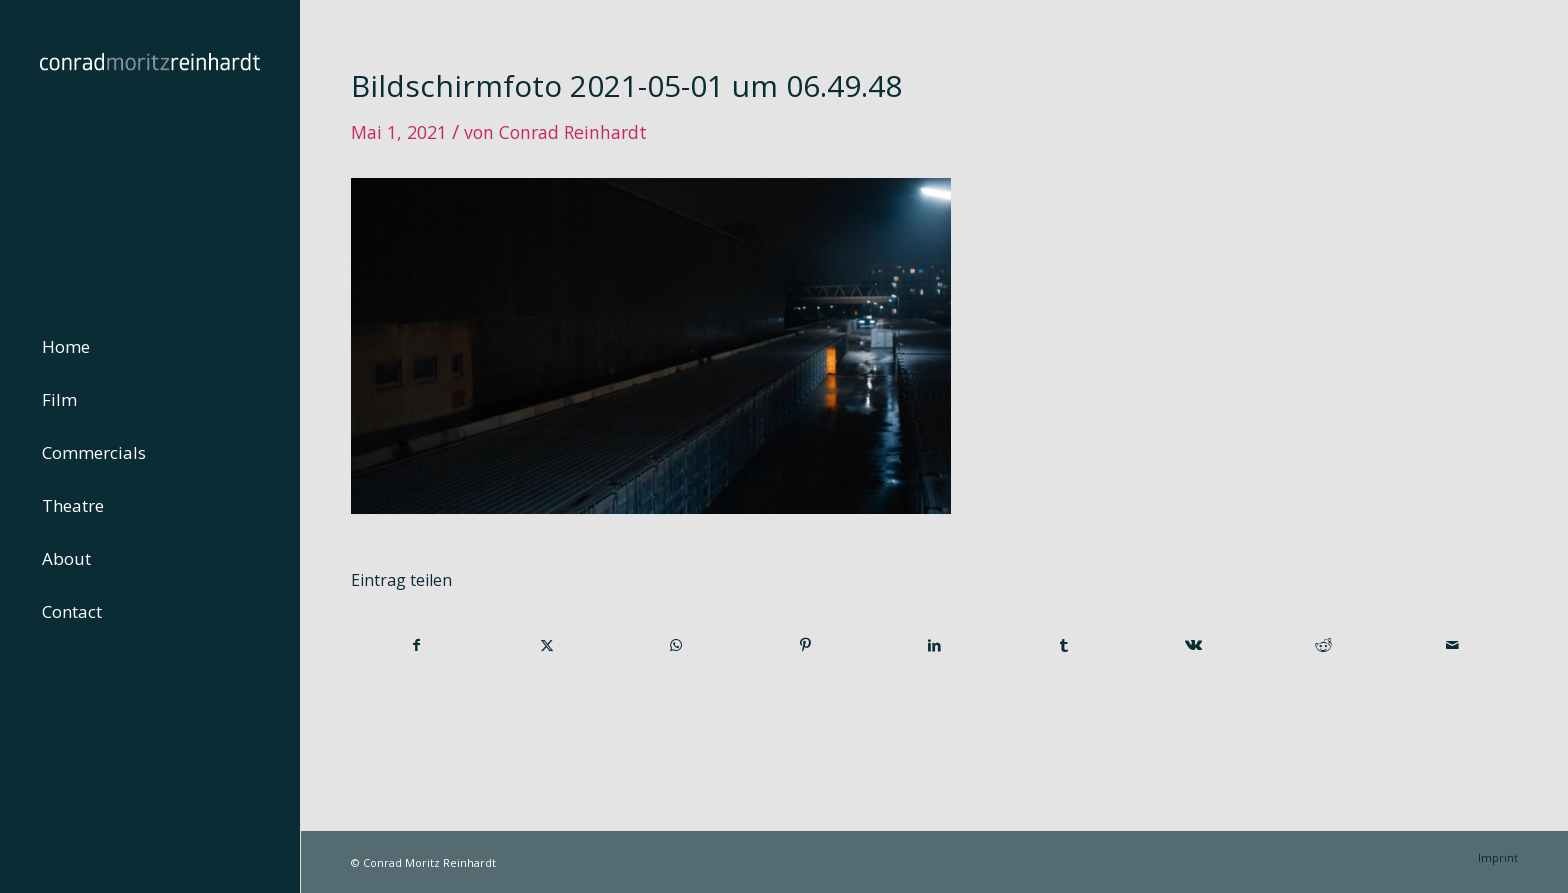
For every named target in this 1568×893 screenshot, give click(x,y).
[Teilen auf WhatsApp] (676, 645)
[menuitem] (150, 347)
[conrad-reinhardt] (150, 150)
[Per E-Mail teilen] (1453, 645)
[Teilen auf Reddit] (1323, 645)
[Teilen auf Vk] (1194, 645)
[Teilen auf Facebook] (416, 645)
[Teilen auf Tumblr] (1064, 645)
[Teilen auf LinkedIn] (935, 645)
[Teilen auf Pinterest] (805, 645)
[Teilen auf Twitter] (546, 645)
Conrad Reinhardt (573, 132)
